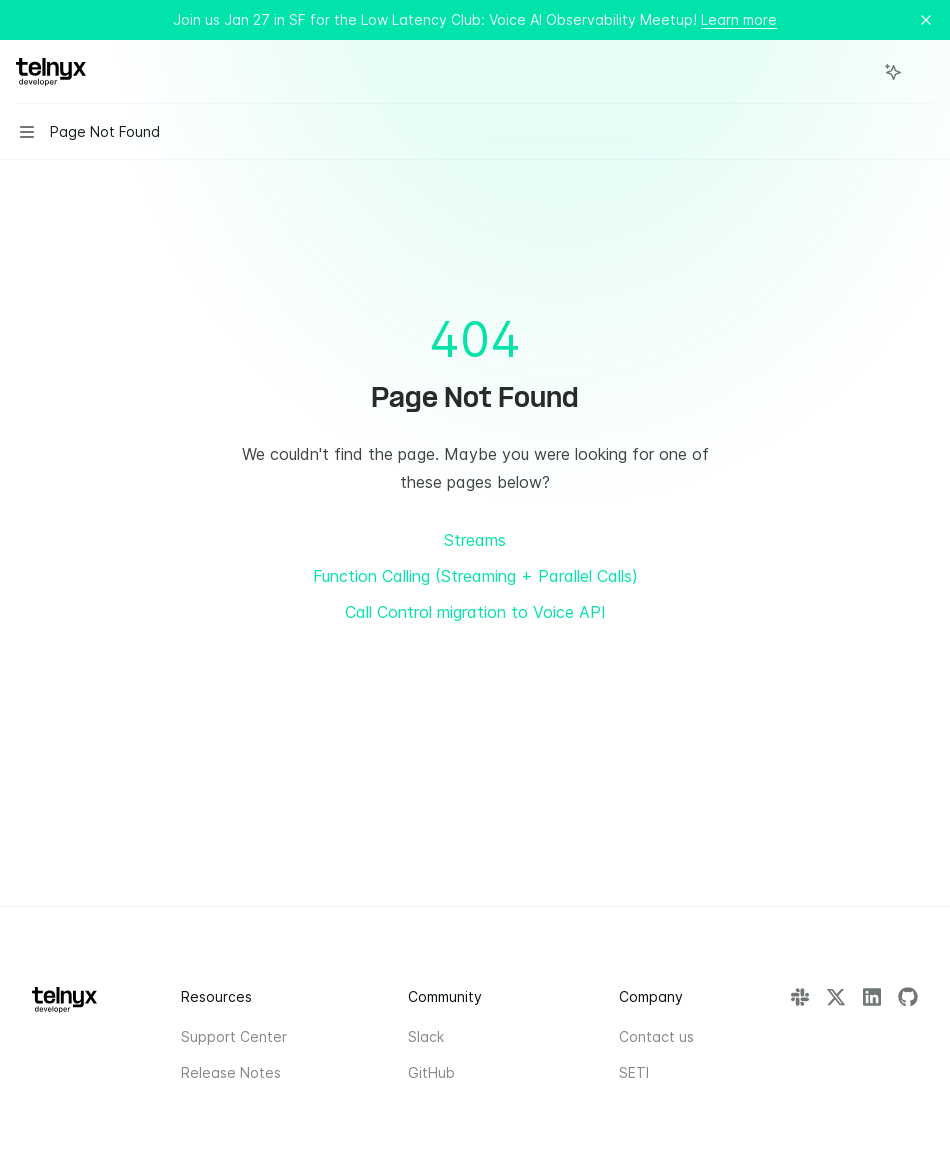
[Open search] (856, 72)
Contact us (656, 1036)
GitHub (431, 1072)
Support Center (234, 1036)
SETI (634, 1072)
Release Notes (231, 1072)
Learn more (739, 19)
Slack (426, 1036)
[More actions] (924, 72)
